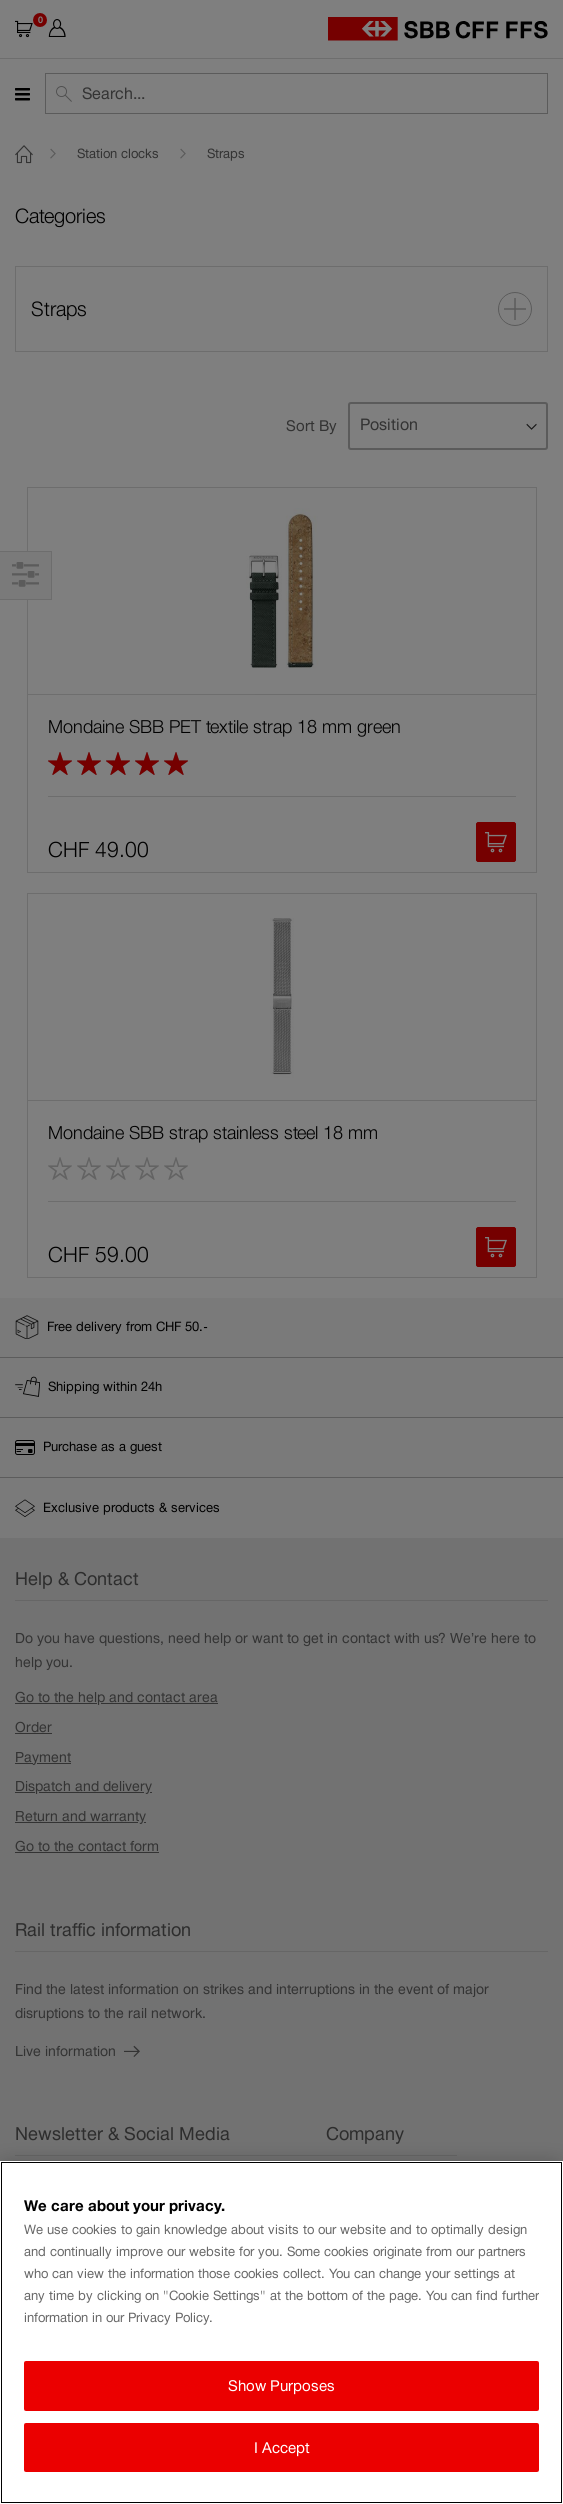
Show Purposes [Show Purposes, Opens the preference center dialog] (281, 2385)
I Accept (282, 2447)
